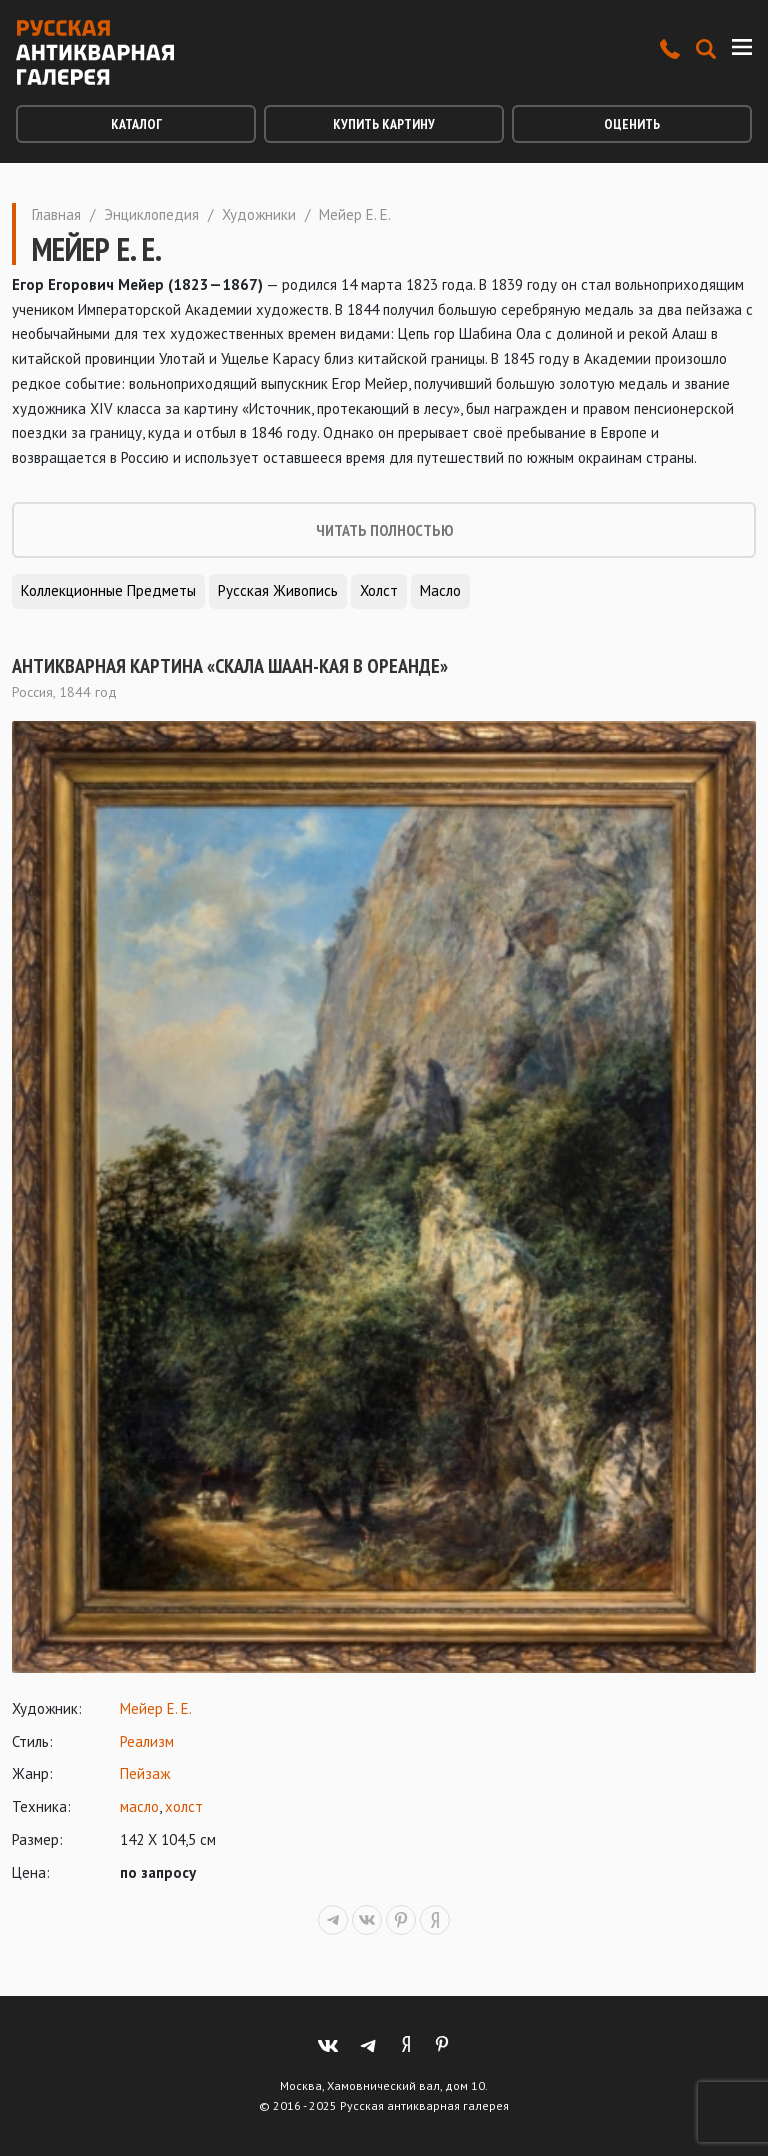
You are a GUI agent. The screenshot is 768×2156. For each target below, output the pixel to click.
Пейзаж (145, 1773)
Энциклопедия (151, 214)
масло (139, 1806)
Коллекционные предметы (108, 590)
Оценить (632, 124)
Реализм (147, 1741)
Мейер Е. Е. (156, 1708)
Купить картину (384, 124)
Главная (56, 214)
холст (184, 1806)
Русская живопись (278, 590)
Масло (440, 590)
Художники (259, 214)
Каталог (136, 124)
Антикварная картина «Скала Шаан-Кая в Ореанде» (230, 666)
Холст (379, 590)
